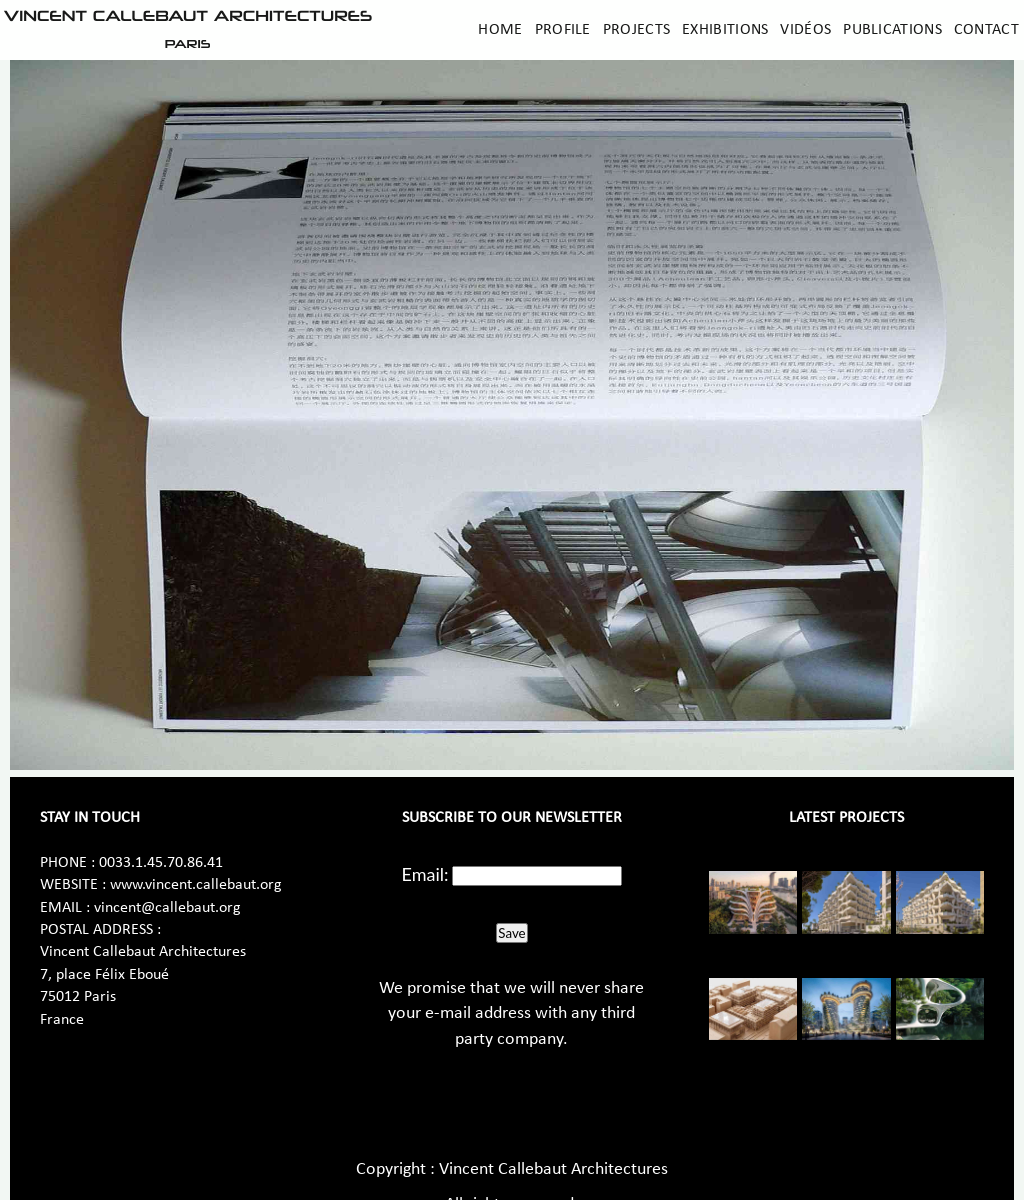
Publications (892, 30)
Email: (425, 874)
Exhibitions (725, 30)
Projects (636, 30)
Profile (563, 30)
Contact (986, 30)
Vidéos (805, 30)
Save (511, 933)
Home (500, 30)
